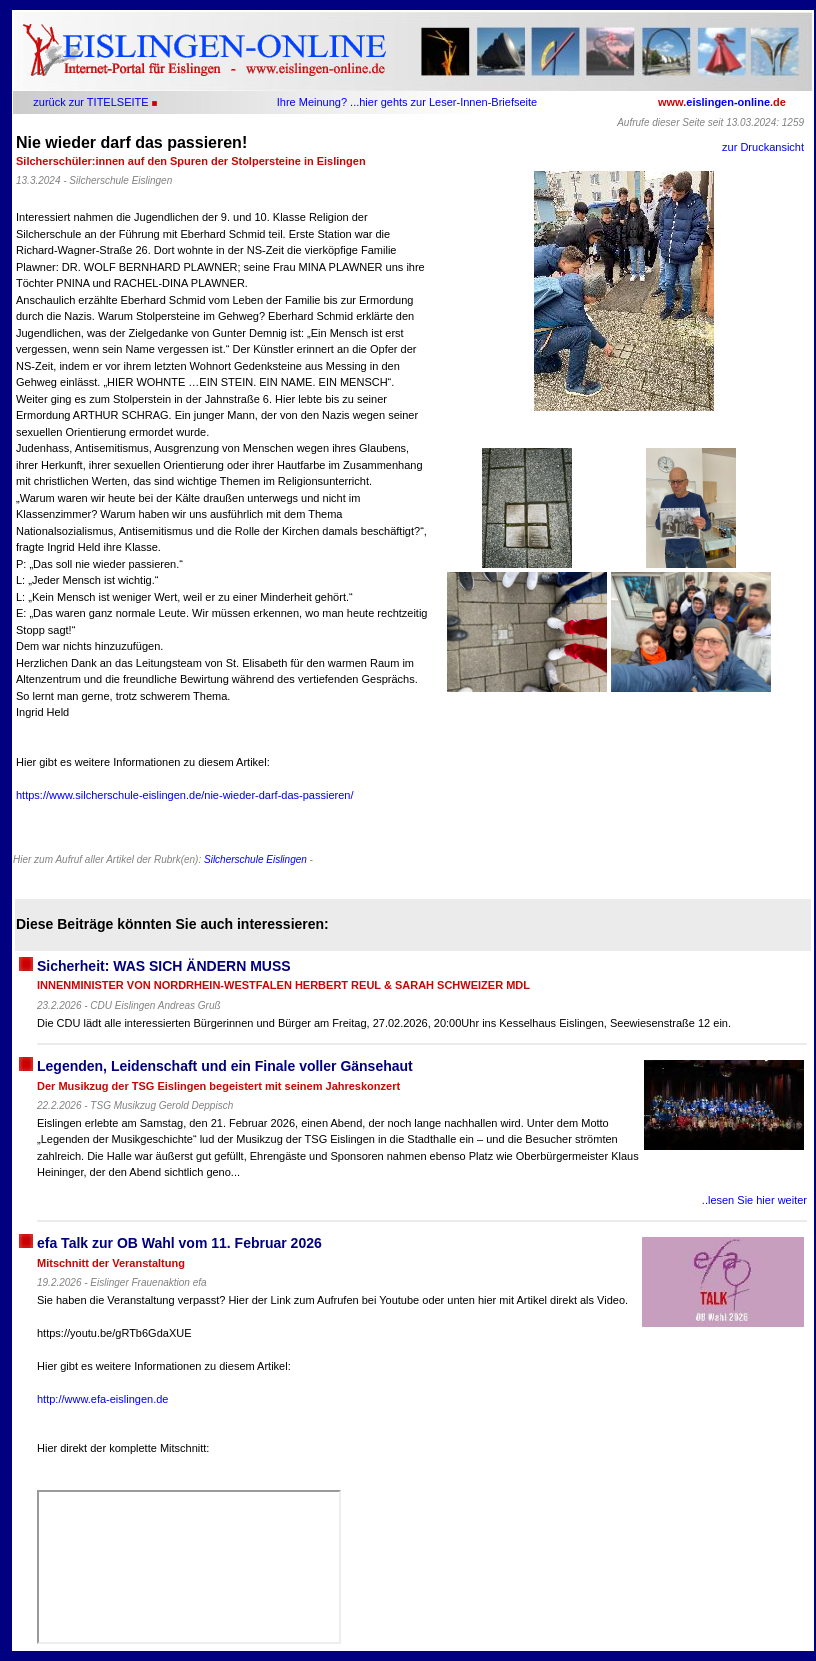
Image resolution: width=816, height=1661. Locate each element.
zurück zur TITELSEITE (90, 102)
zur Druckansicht (763, 147)
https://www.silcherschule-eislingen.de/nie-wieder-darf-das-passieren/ (185, 795)
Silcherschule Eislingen (255, 859)
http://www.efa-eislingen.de (102, 1399)
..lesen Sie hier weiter (754, 1200)
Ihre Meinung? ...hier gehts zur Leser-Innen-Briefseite (407, 102)
